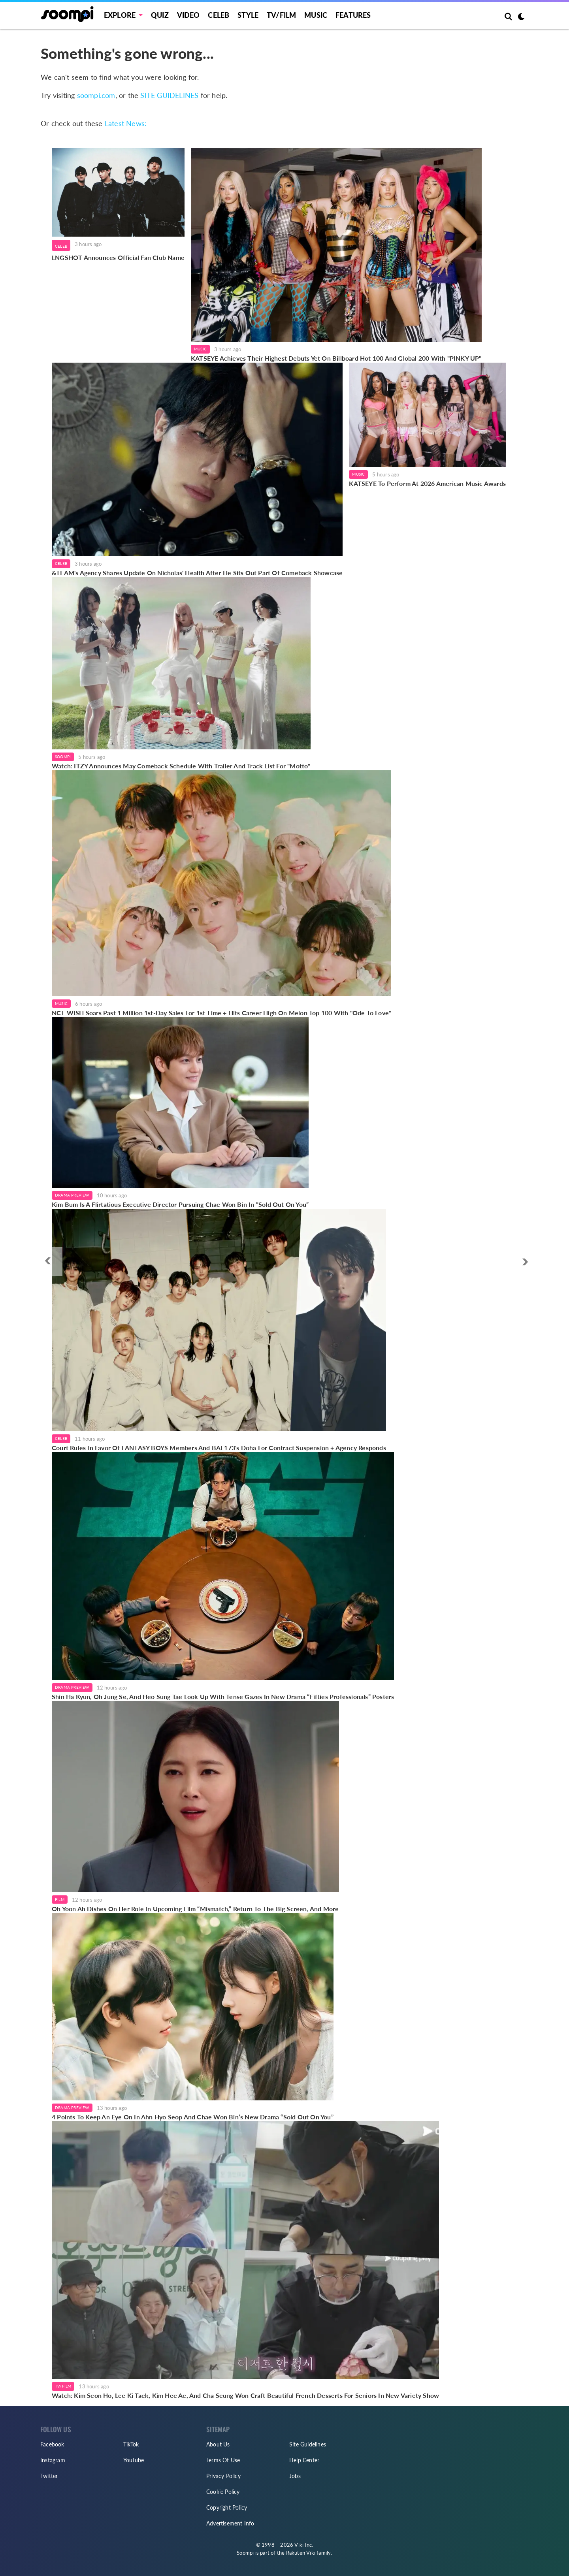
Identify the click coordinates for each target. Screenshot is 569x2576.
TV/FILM (281, 15)
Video (188, 15)
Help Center (304, 2460)
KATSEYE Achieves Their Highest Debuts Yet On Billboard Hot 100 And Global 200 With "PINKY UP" (336, 358)
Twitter (49, 2476)
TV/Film (63, 2386)
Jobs (295, 2476)
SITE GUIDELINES (169, 95)
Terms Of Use (223, 2460)
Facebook (52, 2444)
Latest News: (126, 123)
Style (247, 15)
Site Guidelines (307, 2444)
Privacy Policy (223, 2476)
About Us (218, 2444)
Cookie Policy (223, 2491)
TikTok (131, 2444)
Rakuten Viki (300, 2553)
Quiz (160, 15)
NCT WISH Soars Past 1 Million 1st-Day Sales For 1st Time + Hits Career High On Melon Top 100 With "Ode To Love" (221, 1012)
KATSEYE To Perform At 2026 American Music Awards (427, 483)
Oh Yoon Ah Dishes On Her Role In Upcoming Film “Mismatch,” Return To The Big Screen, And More (195, 1908)
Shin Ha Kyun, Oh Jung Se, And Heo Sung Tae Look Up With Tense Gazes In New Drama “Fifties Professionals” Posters (223, 1696)
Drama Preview (72, 1195)
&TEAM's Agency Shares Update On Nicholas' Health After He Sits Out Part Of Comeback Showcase (197, 572)
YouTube (133, 2460)
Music (315, 15)
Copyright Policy (226, 2507)
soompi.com (96, 95)
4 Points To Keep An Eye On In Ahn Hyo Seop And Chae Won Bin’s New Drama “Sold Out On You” (192, 2117)
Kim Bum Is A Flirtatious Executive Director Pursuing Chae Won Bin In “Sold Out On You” (180, 1204)
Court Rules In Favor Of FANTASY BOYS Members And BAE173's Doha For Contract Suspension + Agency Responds (219, 1447)
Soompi (63, 756)
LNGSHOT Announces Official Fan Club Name (118, 257)
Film (59, 1899)
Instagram (52, 2460)
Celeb (218, 15)
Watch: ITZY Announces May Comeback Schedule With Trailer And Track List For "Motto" (181, 766)
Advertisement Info (230, 2523)
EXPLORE (120, 15)
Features (353, 15)
